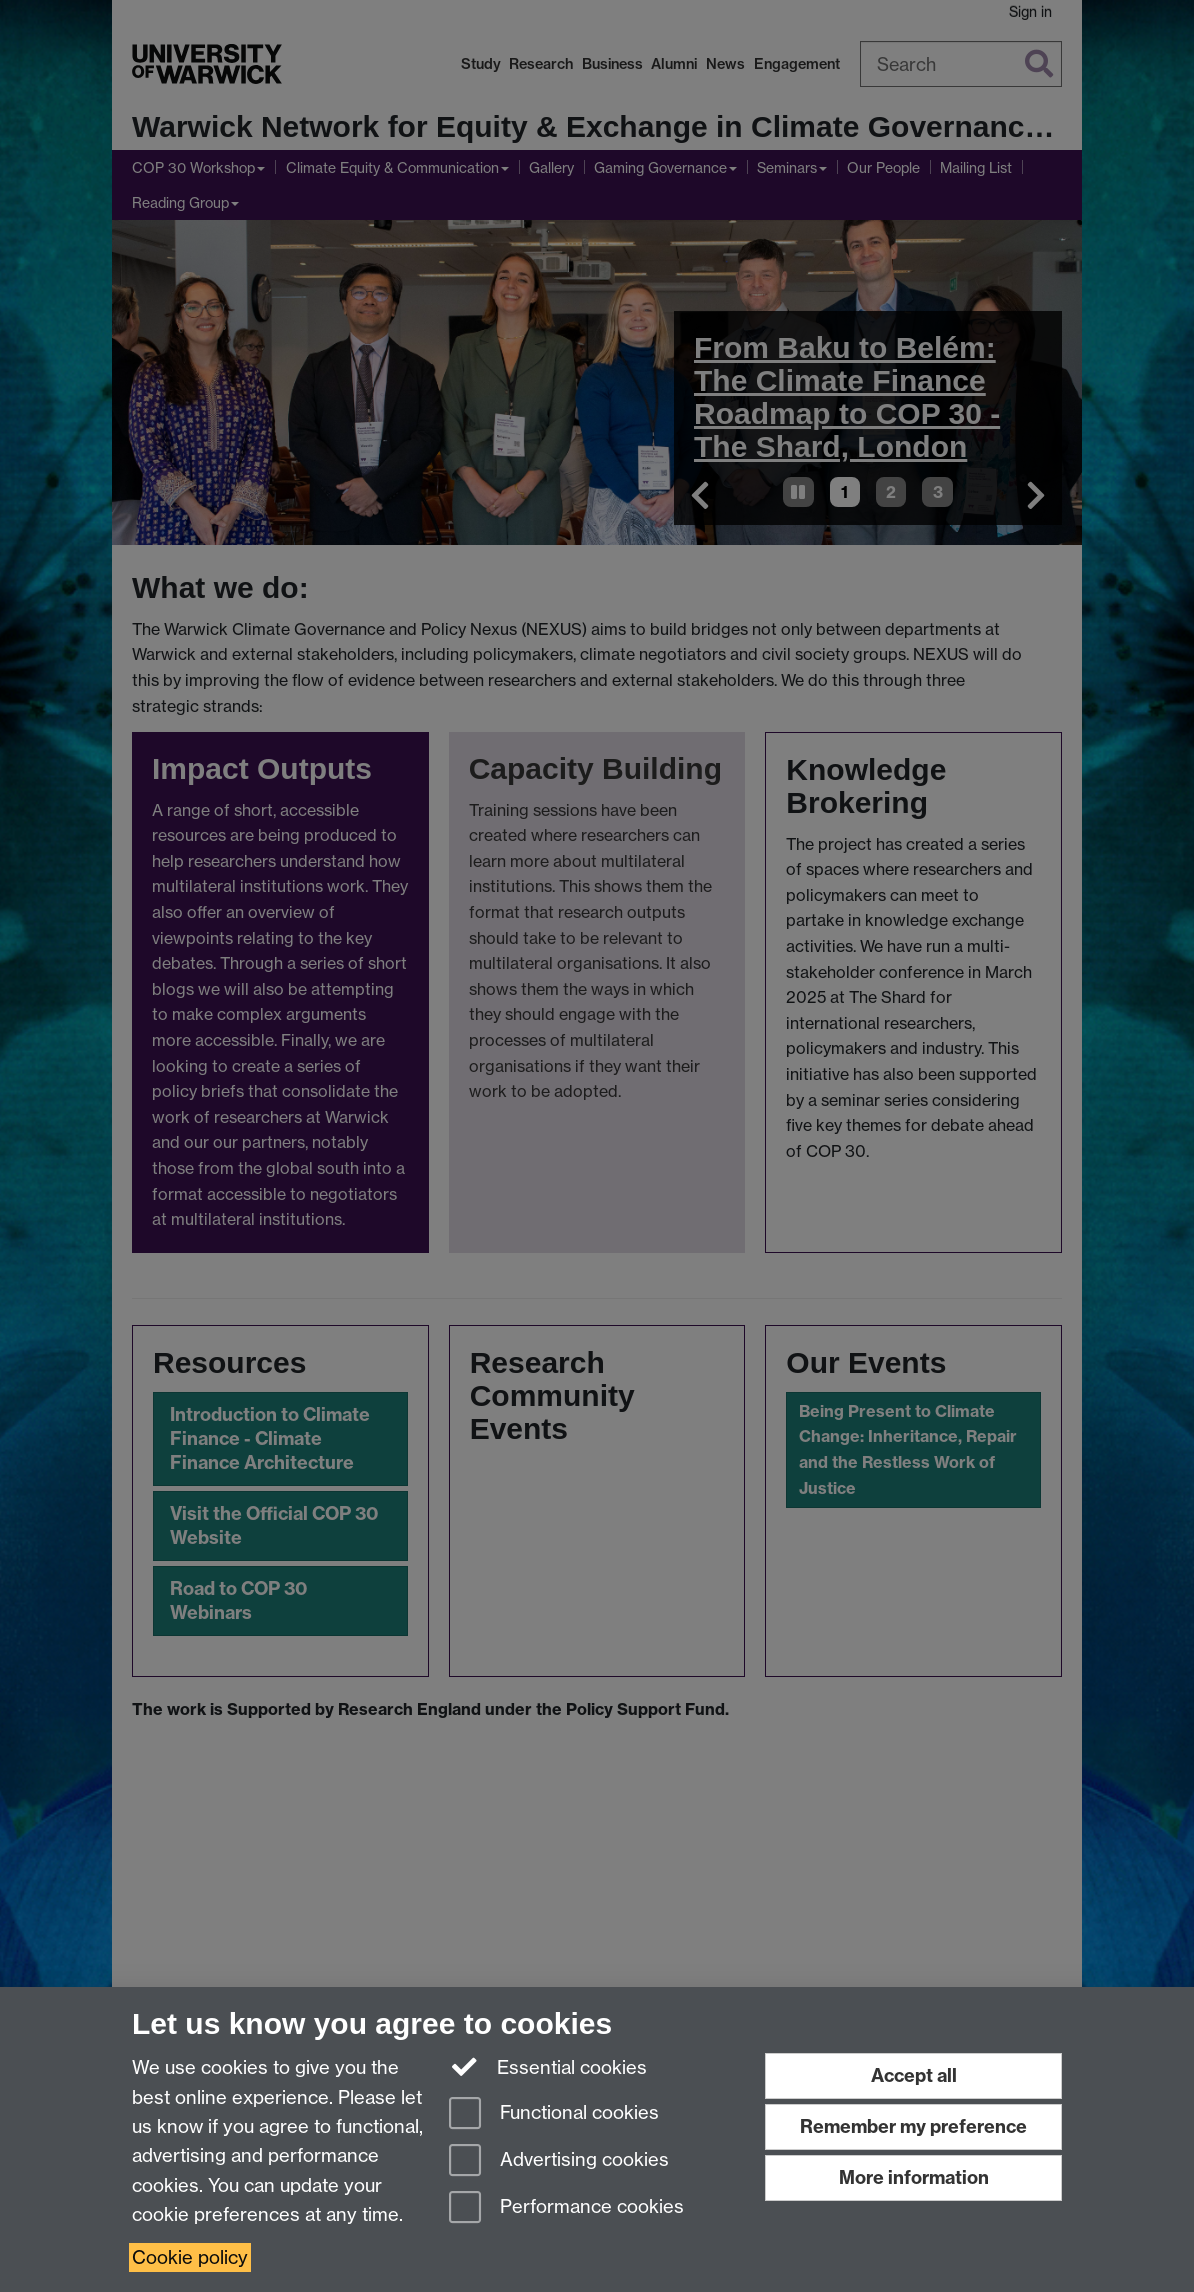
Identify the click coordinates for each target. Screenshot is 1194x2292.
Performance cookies (566, 2208)
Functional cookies (554, 2114)
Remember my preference (913, 2126)
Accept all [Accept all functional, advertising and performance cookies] (914, 2075)
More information (914, 2177)
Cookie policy (190, 2257)
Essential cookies (548, 2066)
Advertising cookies (559, 2161)
